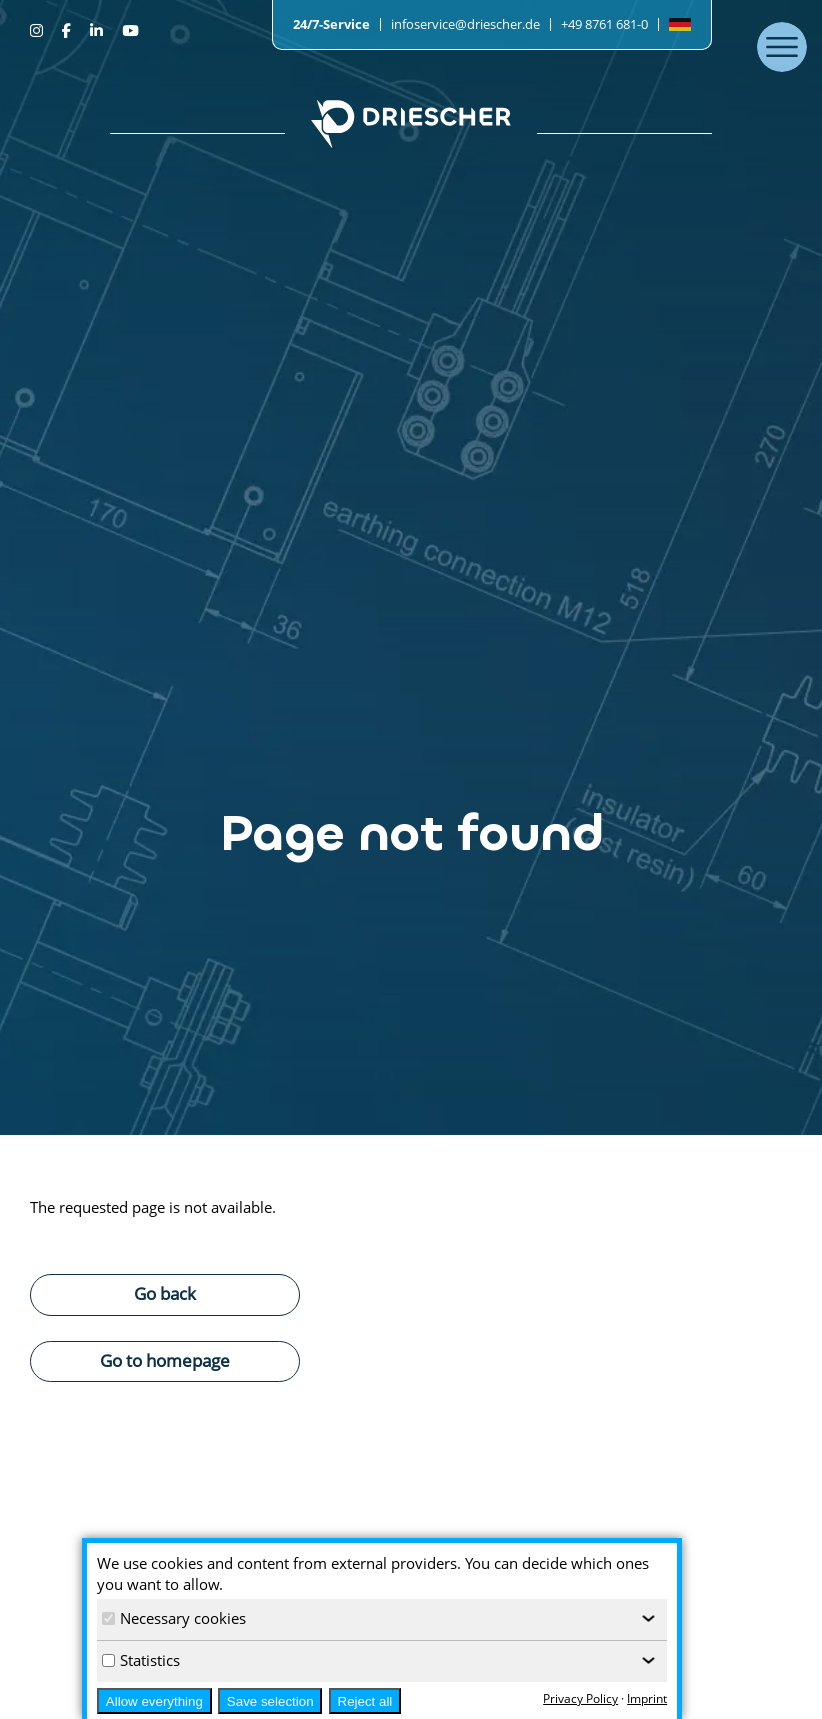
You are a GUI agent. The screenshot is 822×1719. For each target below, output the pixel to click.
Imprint (647, 1698)
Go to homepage (165, 1360)
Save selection (270, 1701)
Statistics (141, 1660)
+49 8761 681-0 (604, 24)
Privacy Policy (580, 1698)
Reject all (365, 1701)
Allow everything (154, 1701)
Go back (165, 1293)
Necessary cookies (174, 1618)
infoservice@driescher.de (465, 24)
